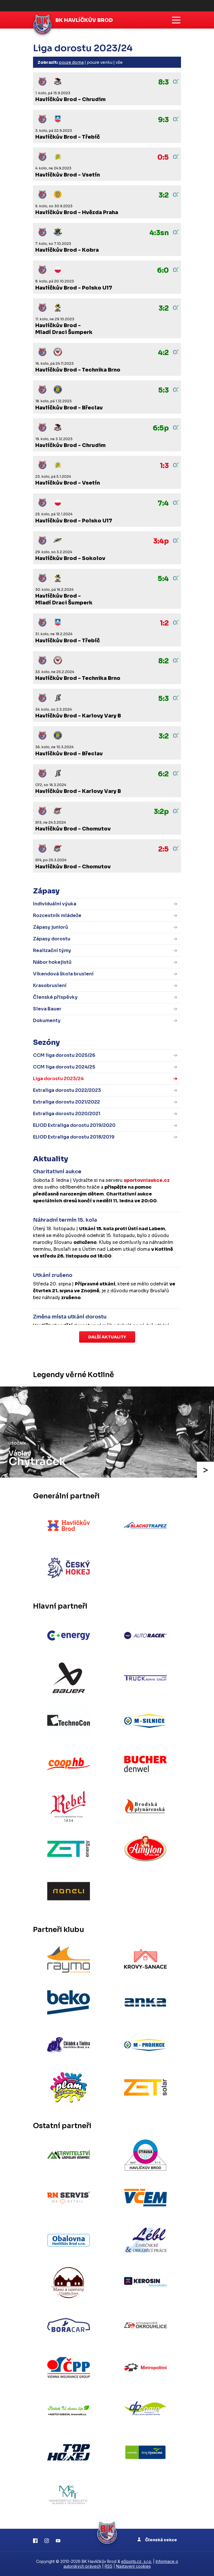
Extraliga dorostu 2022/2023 (67, 1090)
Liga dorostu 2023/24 (58, 1079)
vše (119, 62)
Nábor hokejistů (52, 962)
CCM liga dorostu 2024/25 (64, 1067)
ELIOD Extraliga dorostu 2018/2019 (73, 1137)
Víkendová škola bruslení (63, 974)
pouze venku (99, 62)
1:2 (164, 623)
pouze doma (71, 62)
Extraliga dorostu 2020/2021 (66, 1114)
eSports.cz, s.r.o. (136, 2561)
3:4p (161, 541)
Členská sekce (157, 2539)
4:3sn (159, 233)
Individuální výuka (54, 904)
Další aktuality (107, 1337)
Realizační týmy (52, 950)
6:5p (161, 428)
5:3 (163, 390)
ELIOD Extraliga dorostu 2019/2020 (74, 1125)
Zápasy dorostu (51, 939)
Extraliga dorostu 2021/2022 (66, 1102)
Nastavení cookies (133, 2566)
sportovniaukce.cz (147, 1180)
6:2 (163, 774)
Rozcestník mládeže (57, 915)
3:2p (161, 811)
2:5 (163, 849)
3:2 (164, 195)
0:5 (163, 157)
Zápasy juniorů (50, 927)
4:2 (163, 352)
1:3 (164, 465)
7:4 (163, 503)
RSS (108, 2566)
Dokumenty (47, 1021)
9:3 (163, 120)
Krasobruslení (50, 985)
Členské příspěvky (55, 997)
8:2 (163, 661)
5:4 (163, 579)
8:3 (163, 82)
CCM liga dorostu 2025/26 (64, 1055)
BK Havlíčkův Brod (84, 20)
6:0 (163, 270)
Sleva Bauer (47, 1009)
